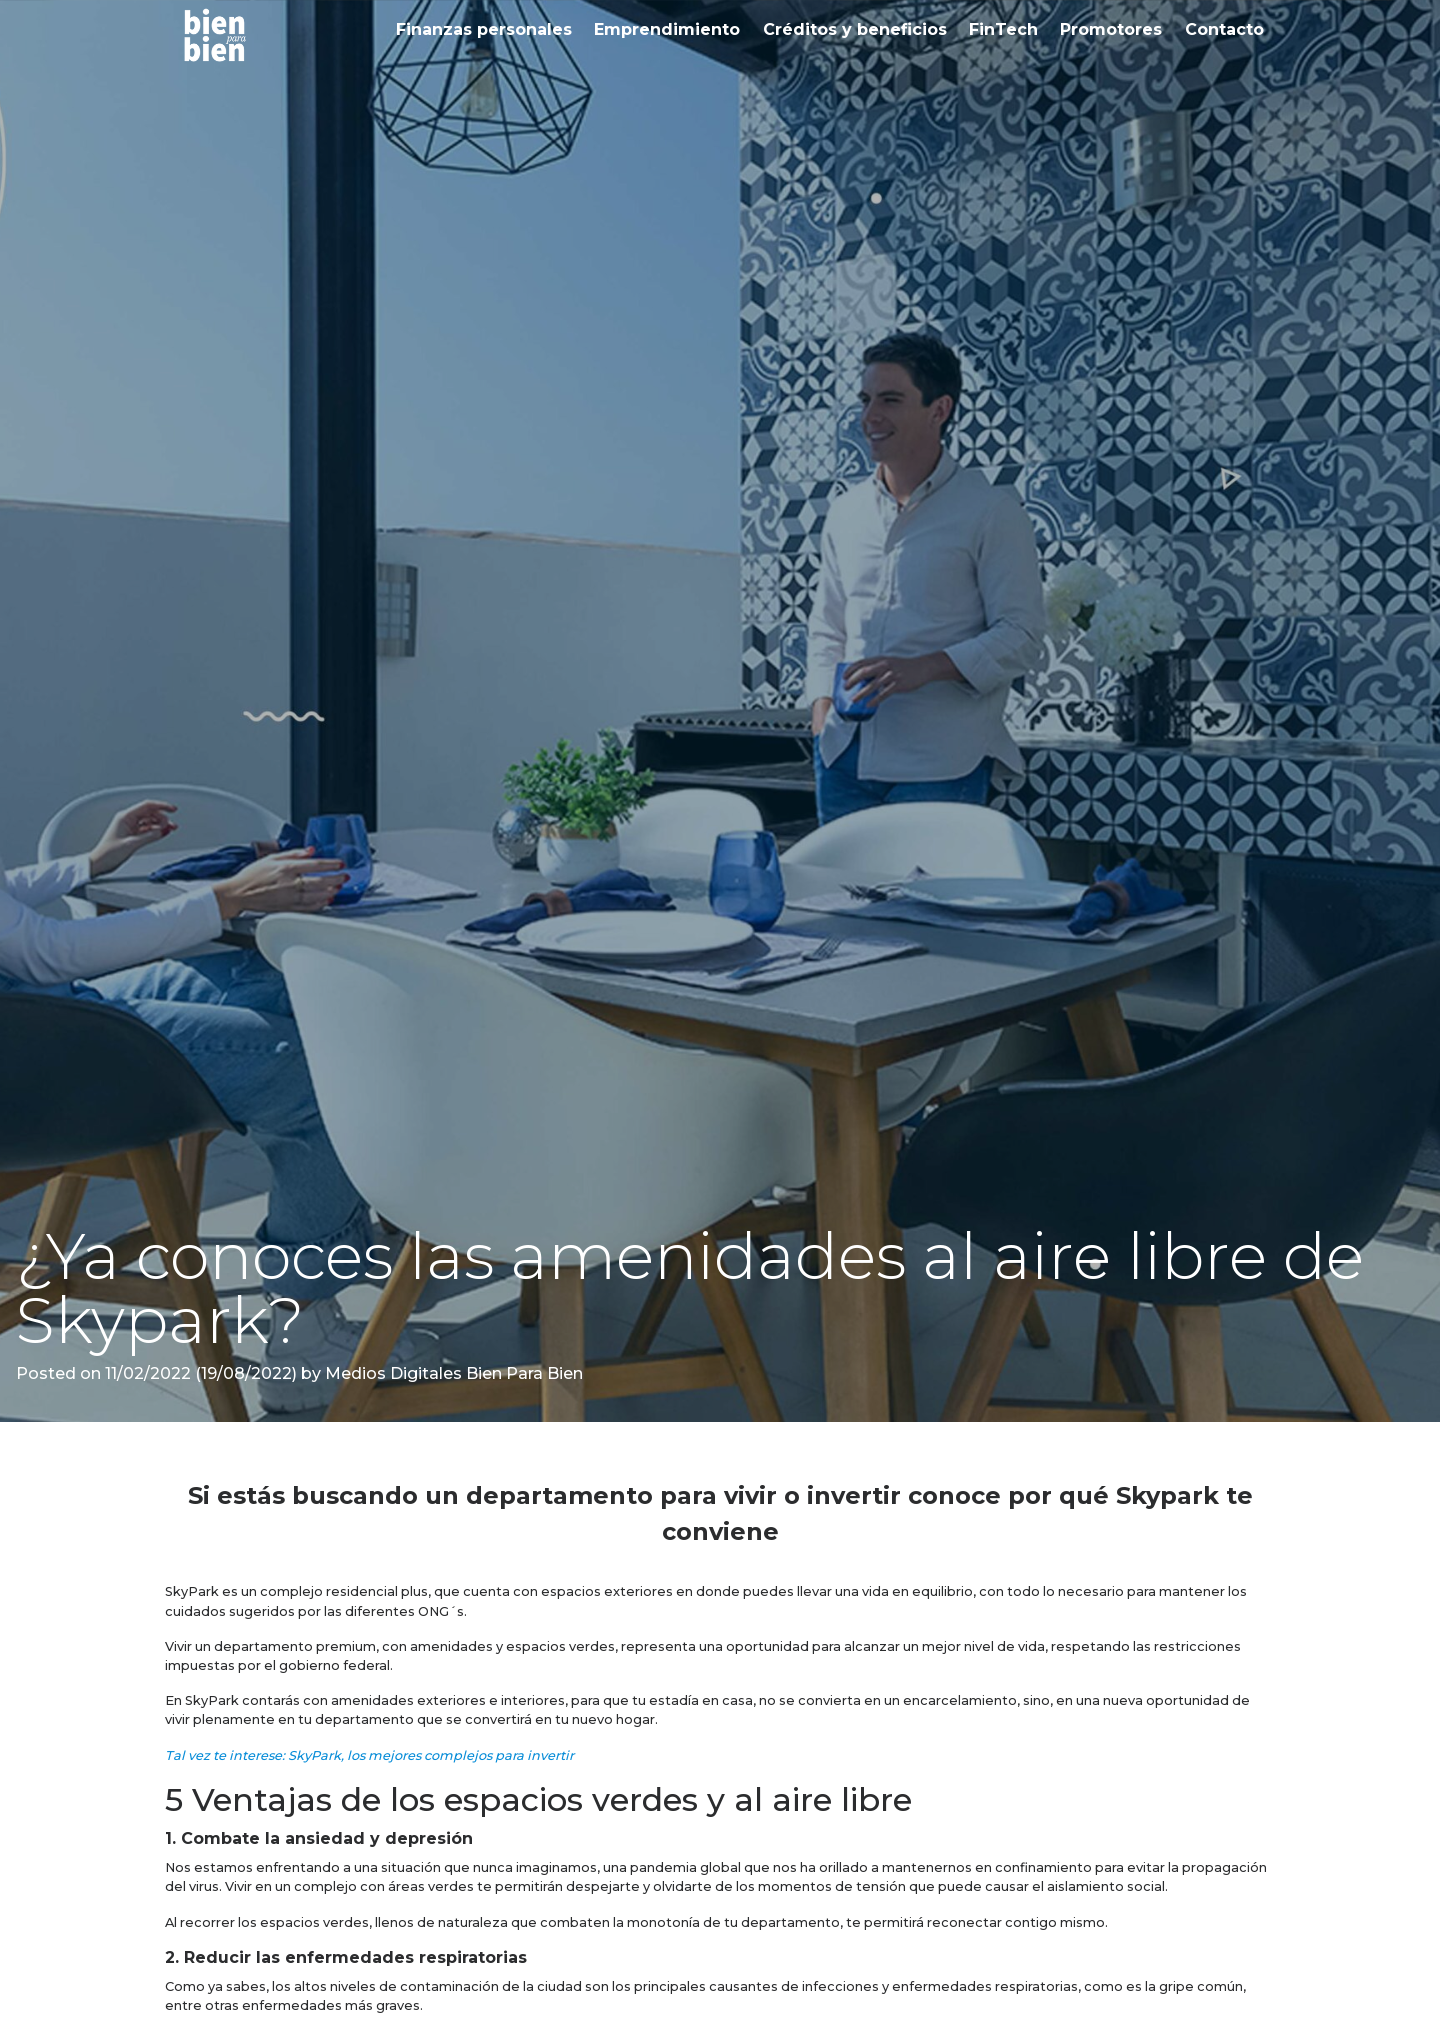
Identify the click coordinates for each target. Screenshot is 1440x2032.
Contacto (1224, 29)
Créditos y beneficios (855, 29)
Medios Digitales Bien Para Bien (452, 1373)
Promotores (1111, 29)
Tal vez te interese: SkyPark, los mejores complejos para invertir (369, 1755)
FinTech (1003, 29)
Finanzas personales (484, 29)
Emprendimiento (667, 29)
